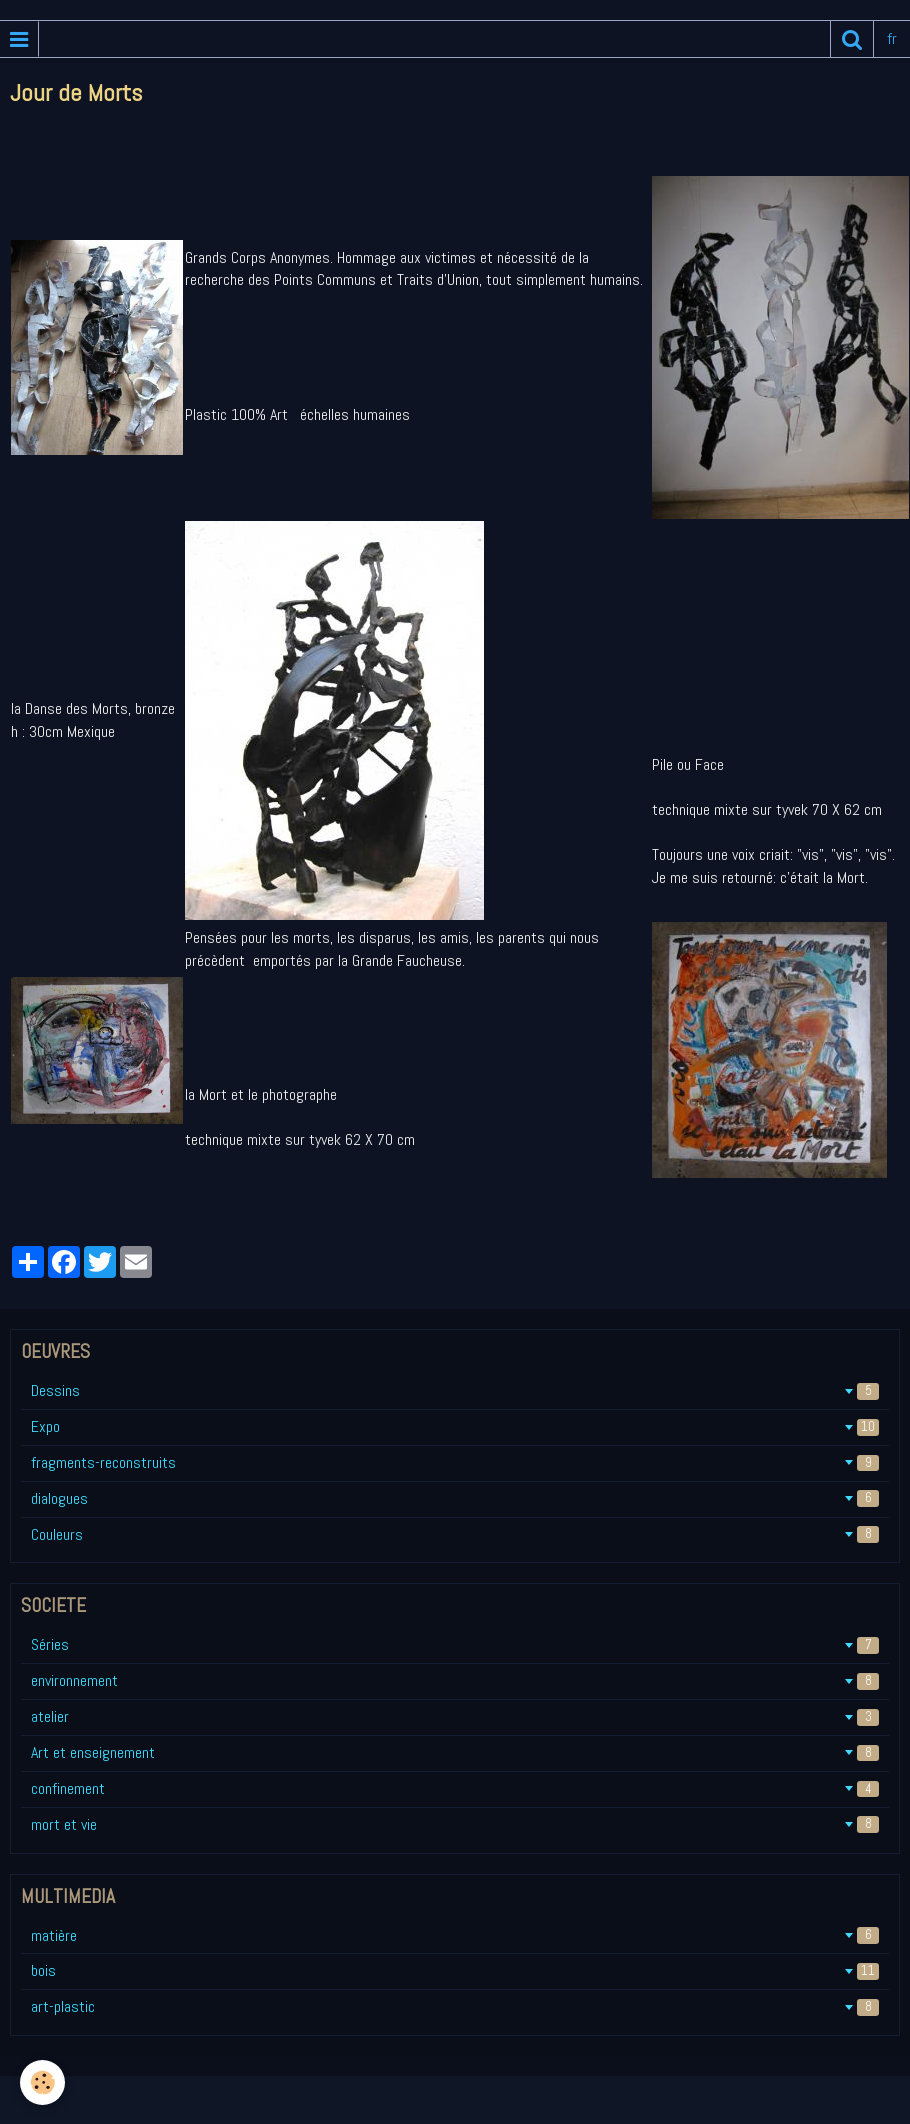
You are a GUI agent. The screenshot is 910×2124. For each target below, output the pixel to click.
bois (455, 1970)
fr (892, 38)
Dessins (455, 1390)
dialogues (455, 1498)
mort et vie (455, 1824)
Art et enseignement (455, 1752)
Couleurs (455, 1534)
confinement (455, 1788)
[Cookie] (42, 2082)
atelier (455, 1716)
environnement (455, 1680)
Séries (455, 1644)
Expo (455, 1426)
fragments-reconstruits (455, 1462)
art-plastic (455, 2006)
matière (455, 1935)
